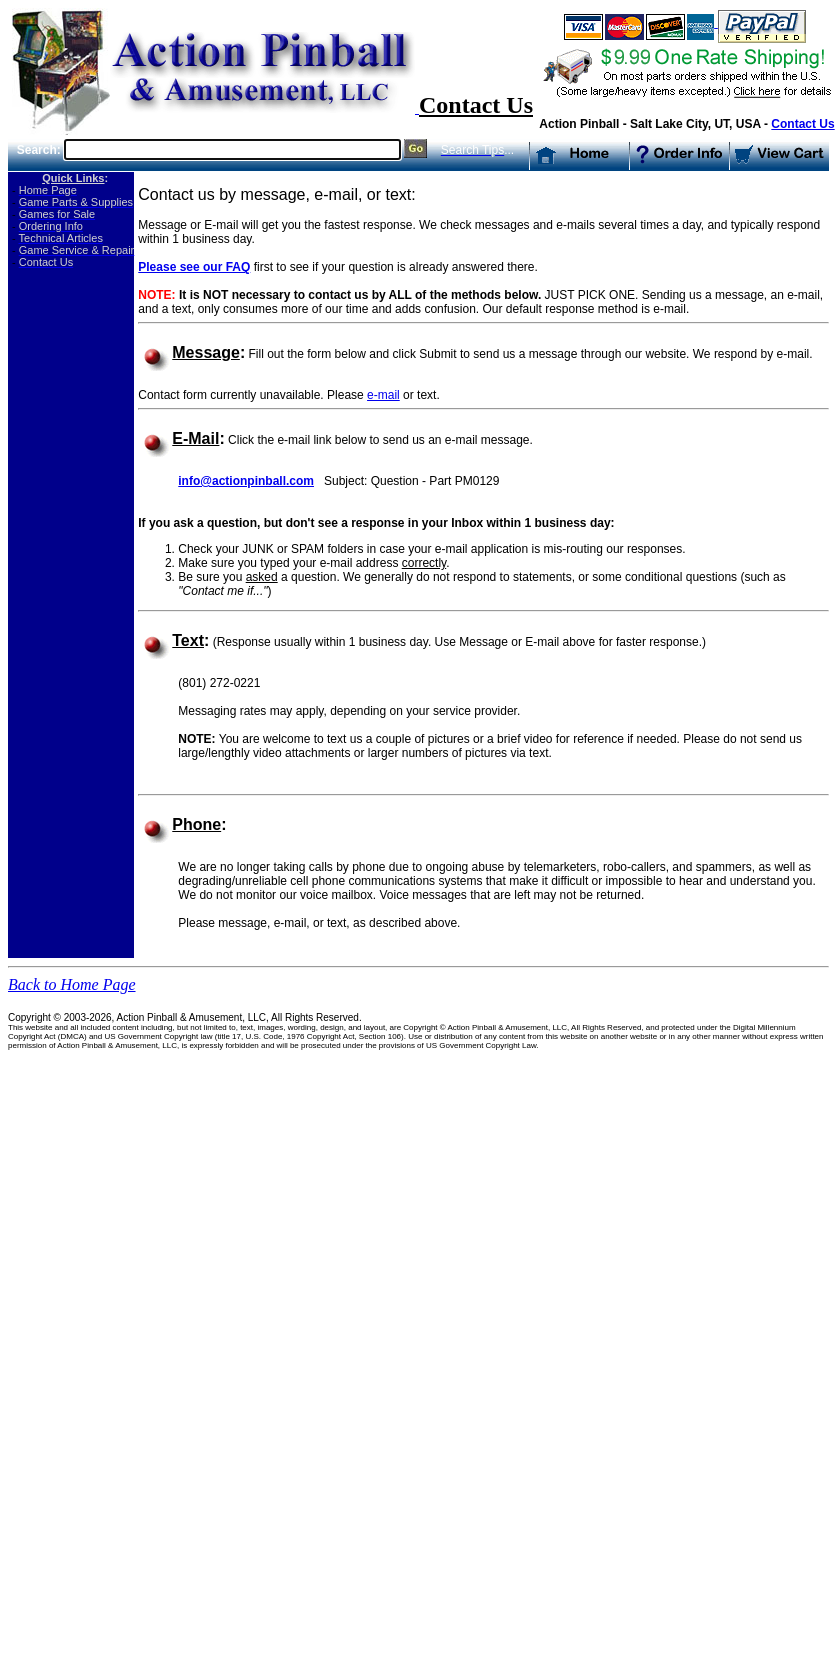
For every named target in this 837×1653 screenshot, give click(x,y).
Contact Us (802, 124)
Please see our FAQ (194, 267)
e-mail (383, 395)
